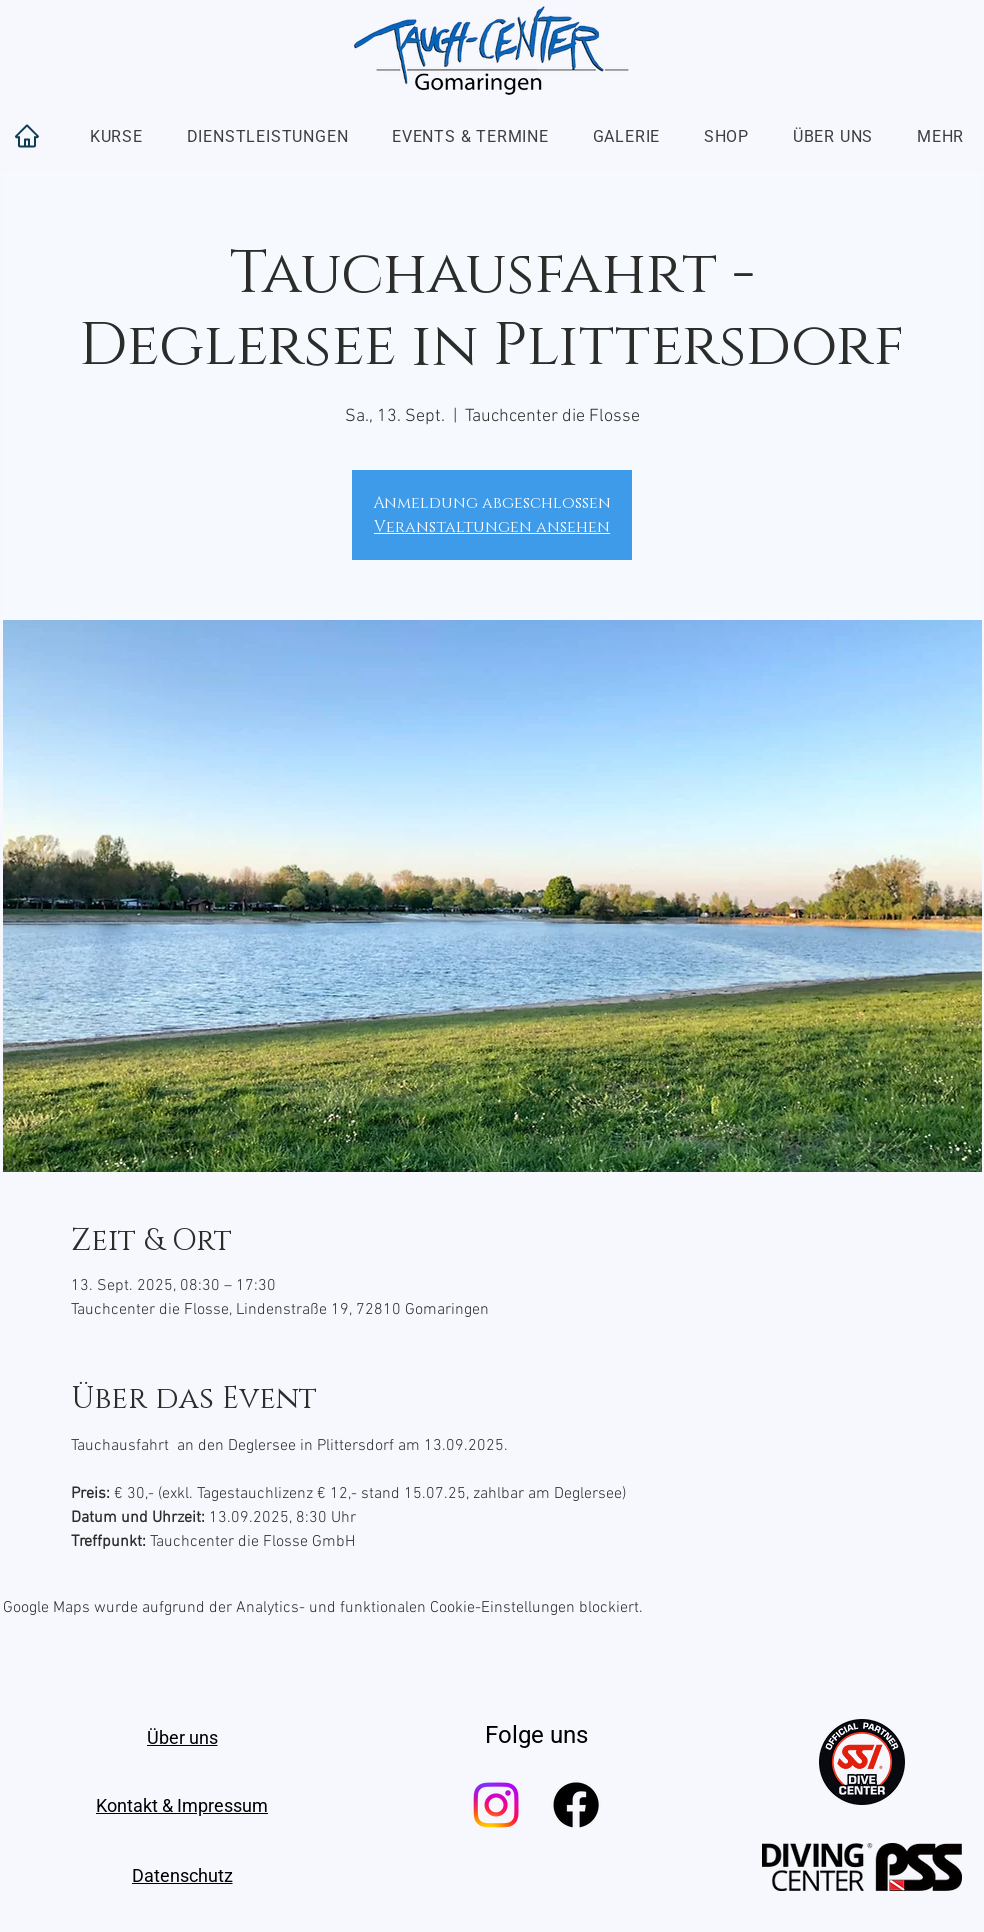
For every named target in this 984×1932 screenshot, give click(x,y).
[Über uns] (182, 1737)
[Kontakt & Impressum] (182, 1805)
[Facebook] (576, 1805)
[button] (116, 136)
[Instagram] (496, 1805)
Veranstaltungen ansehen (492, 527)
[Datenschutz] (182, 1875)
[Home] (27, 136)
